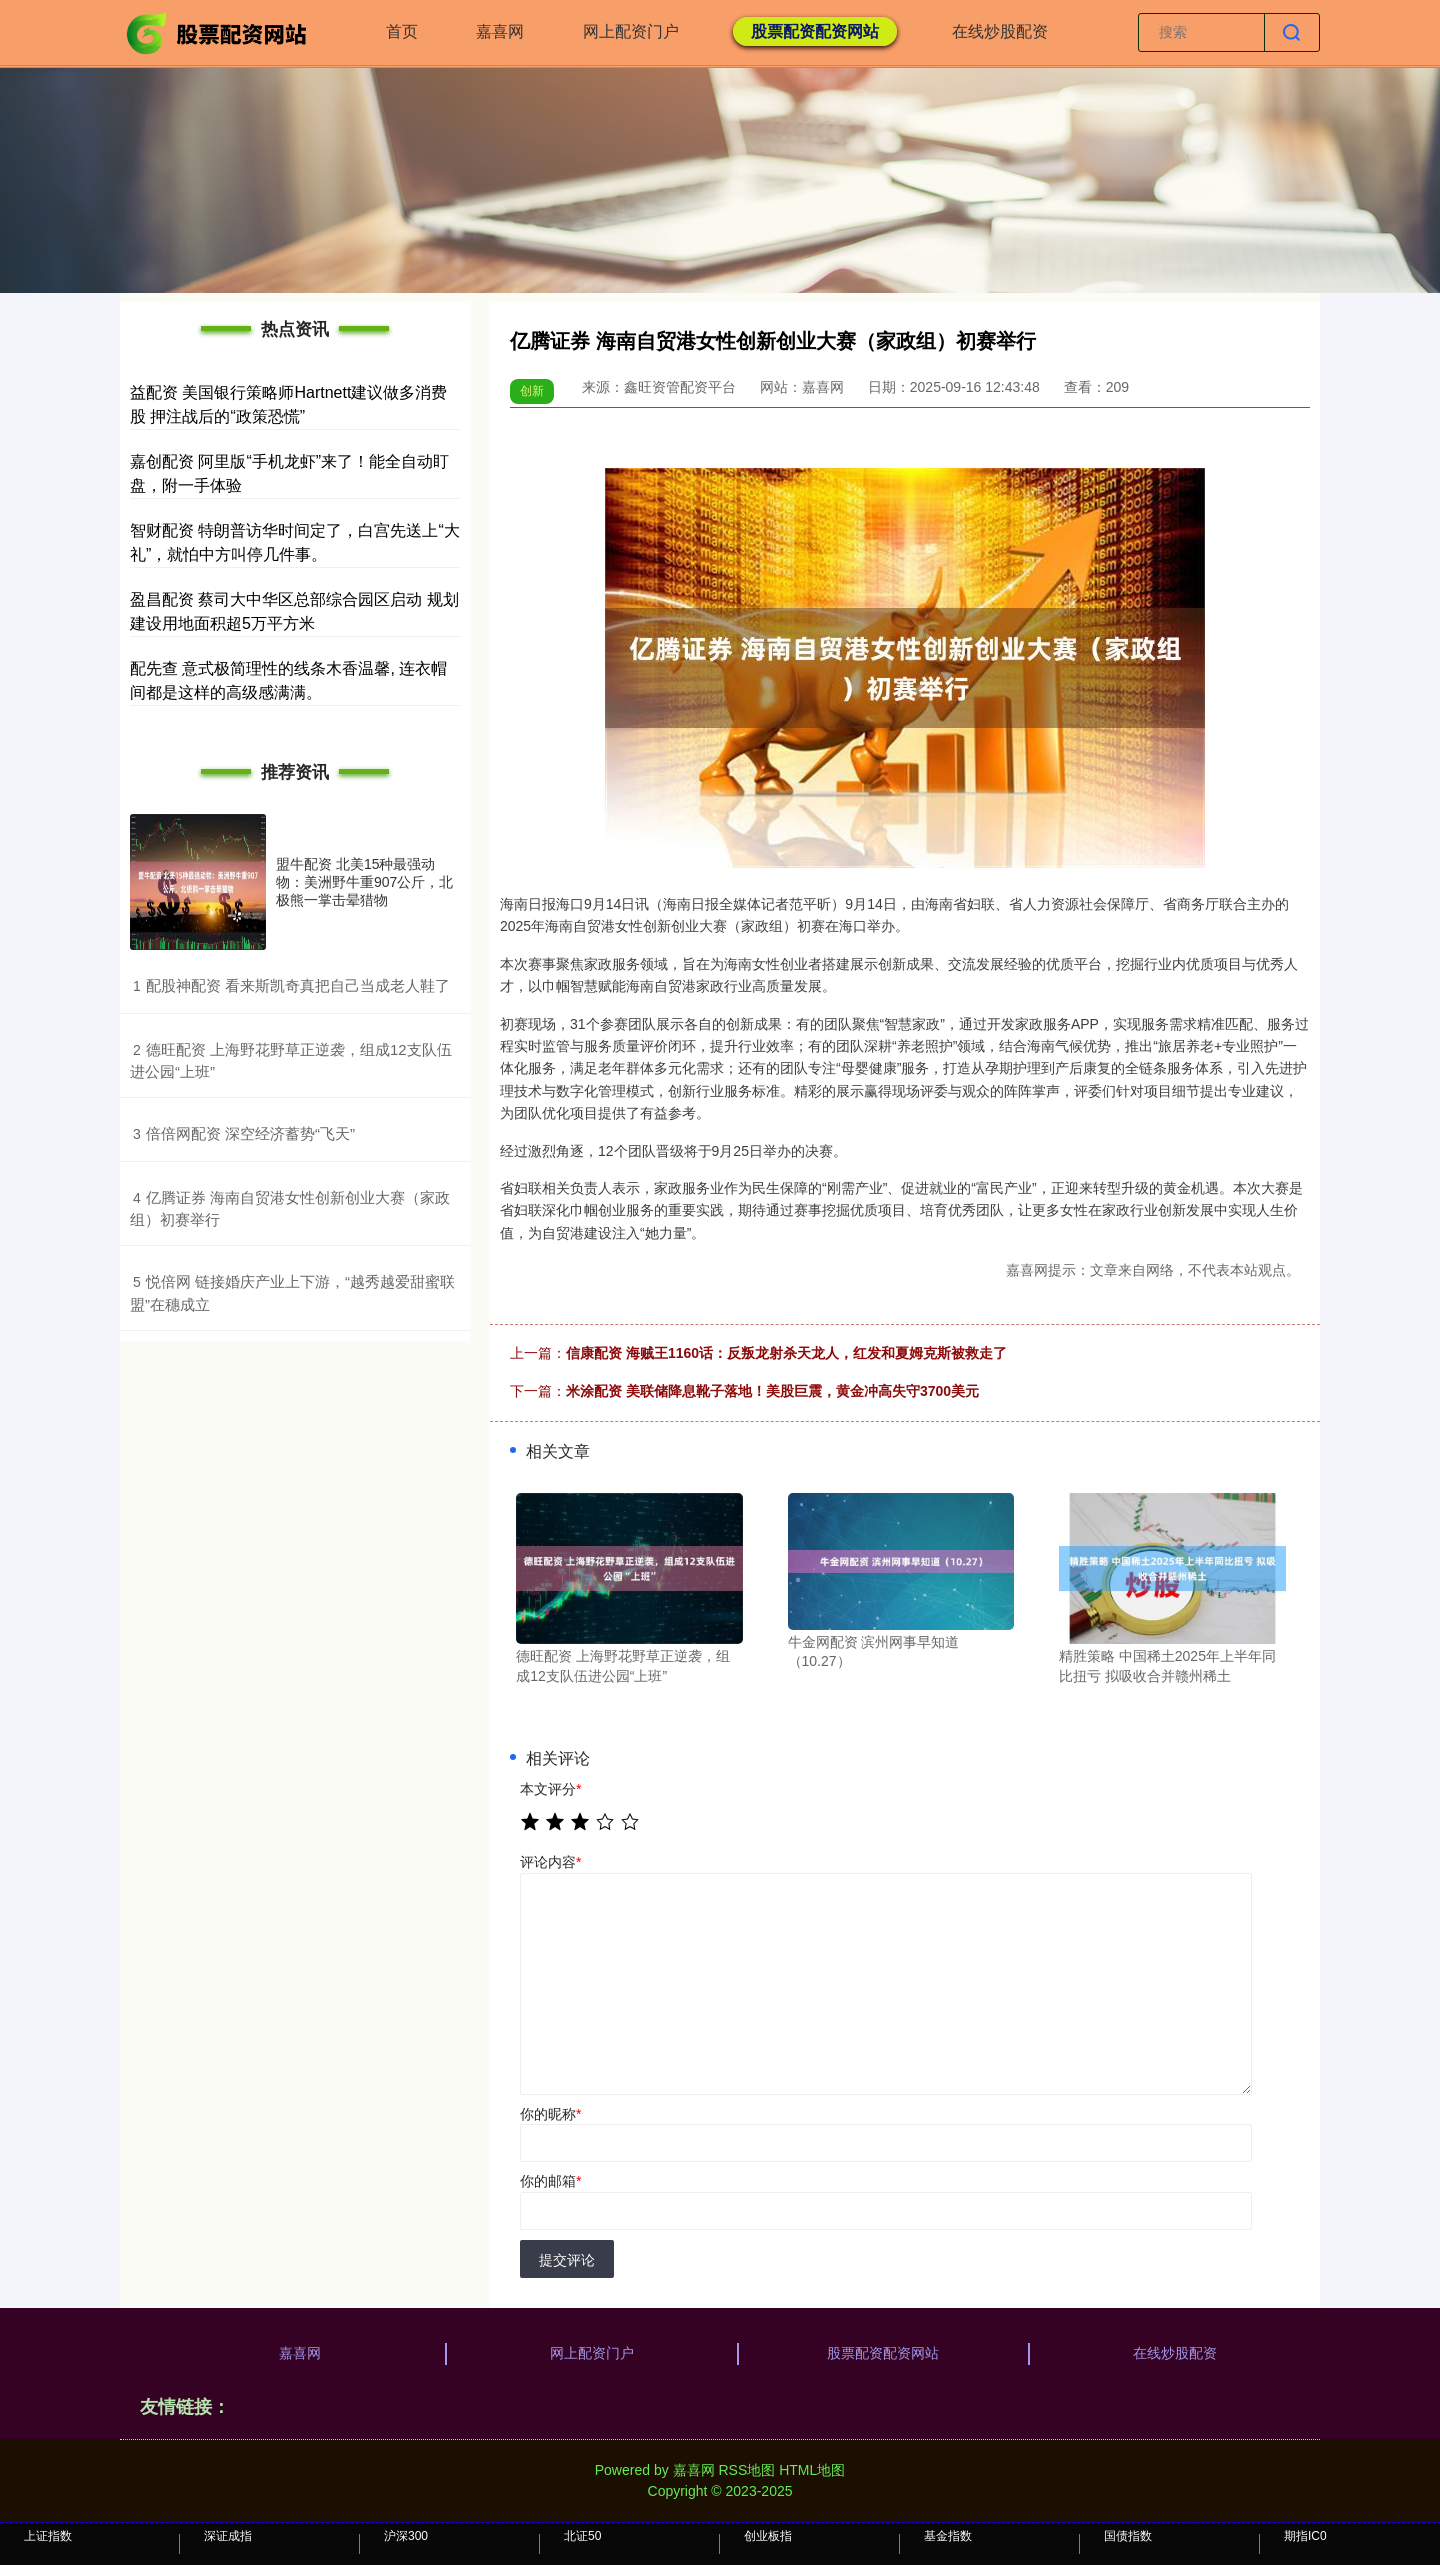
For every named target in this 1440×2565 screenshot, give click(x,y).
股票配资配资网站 (815, 31)
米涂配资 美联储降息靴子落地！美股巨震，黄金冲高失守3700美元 (772, 1391)
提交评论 (567, 2260)
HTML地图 (812, 2470)
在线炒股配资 (1000, 31)
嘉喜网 (500, 31)
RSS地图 (746, 2470)
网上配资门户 (631, 31)
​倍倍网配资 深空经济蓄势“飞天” (250, 1133)
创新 (532, 391)
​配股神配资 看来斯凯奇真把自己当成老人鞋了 (298, 985)
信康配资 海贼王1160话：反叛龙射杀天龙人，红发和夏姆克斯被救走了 (786, 1353)
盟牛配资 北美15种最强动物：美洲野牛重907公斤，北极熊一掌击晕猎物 (364, 882)
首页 (402, 31)
